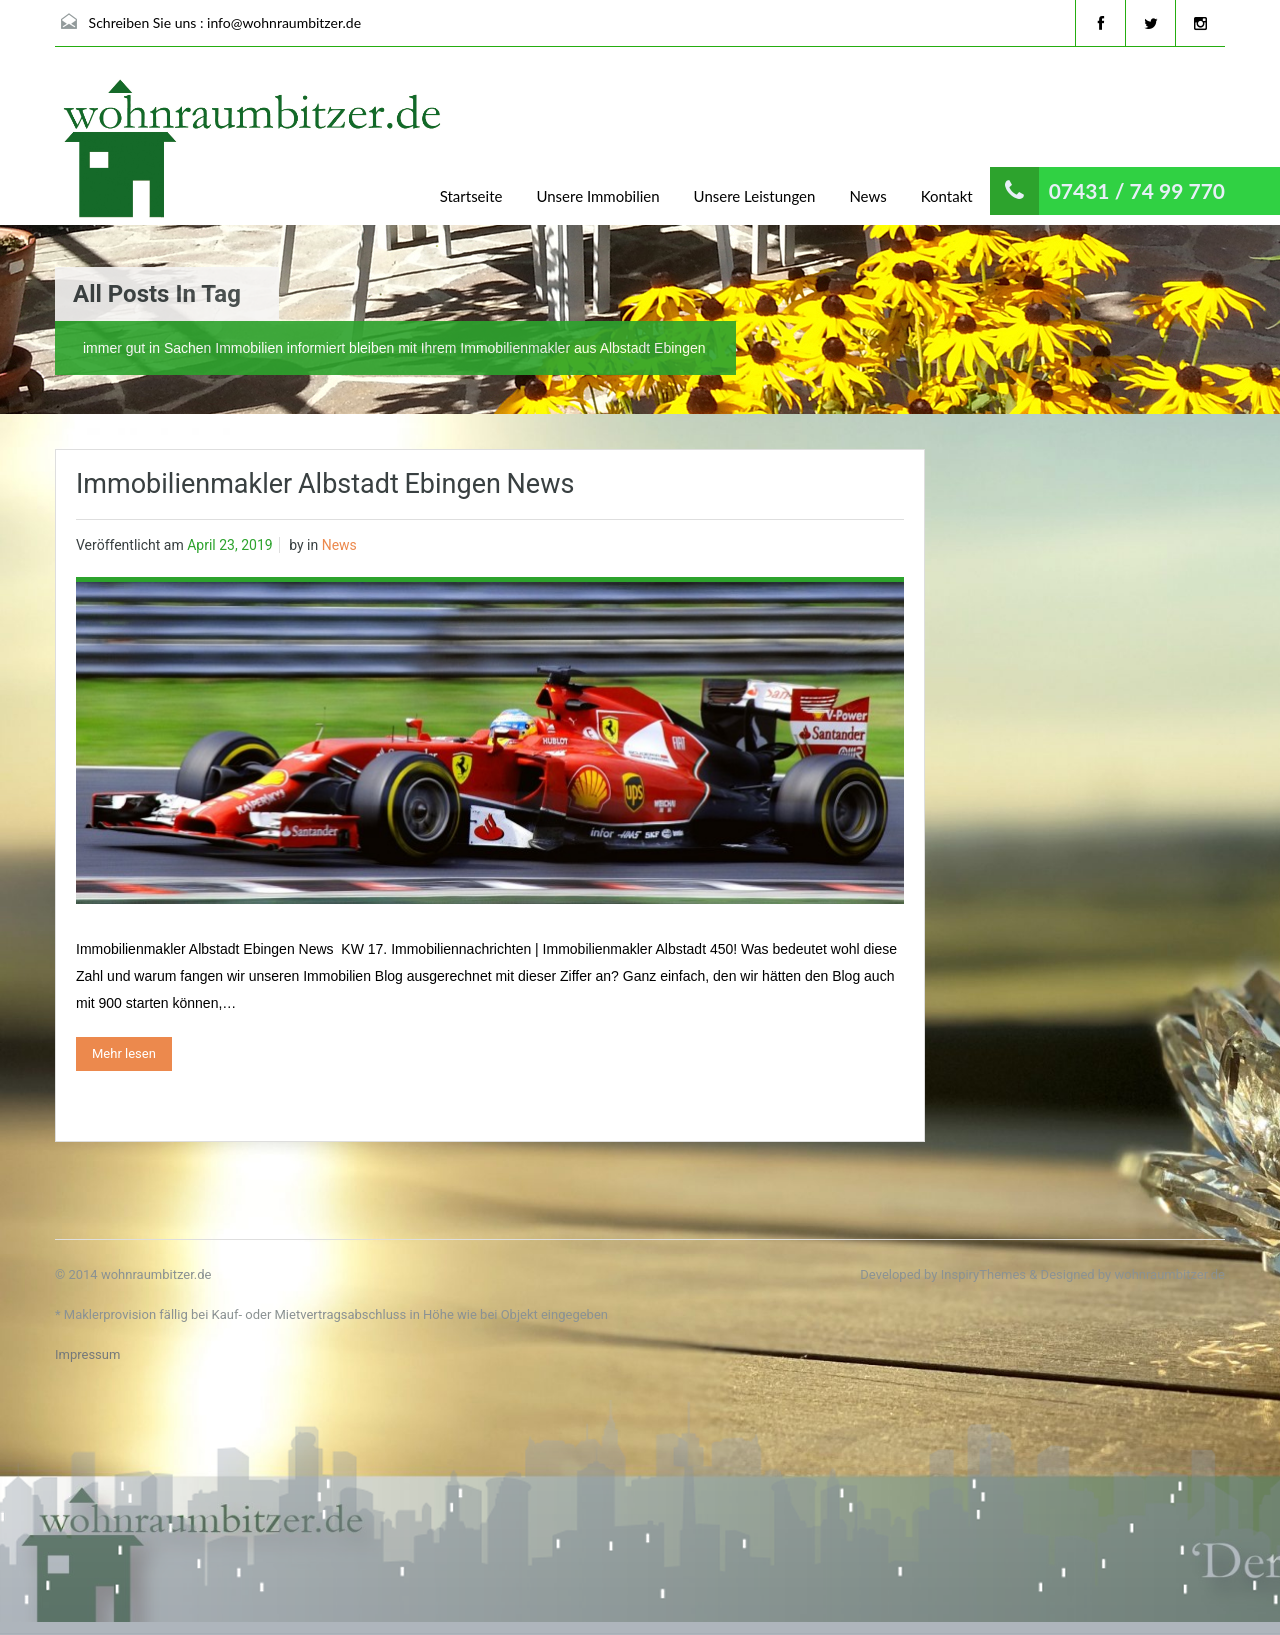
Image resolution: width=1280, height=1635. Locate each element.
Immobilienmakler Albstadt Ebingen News (325, 484)
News (867, 196)
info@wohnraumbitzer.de (284, 22)
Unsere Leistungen (755, 196)
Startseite (471, 196)
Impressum (87, 1354)
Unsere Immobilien (597, 196)
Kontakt (947, 196)
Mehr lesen (124, 1053)
